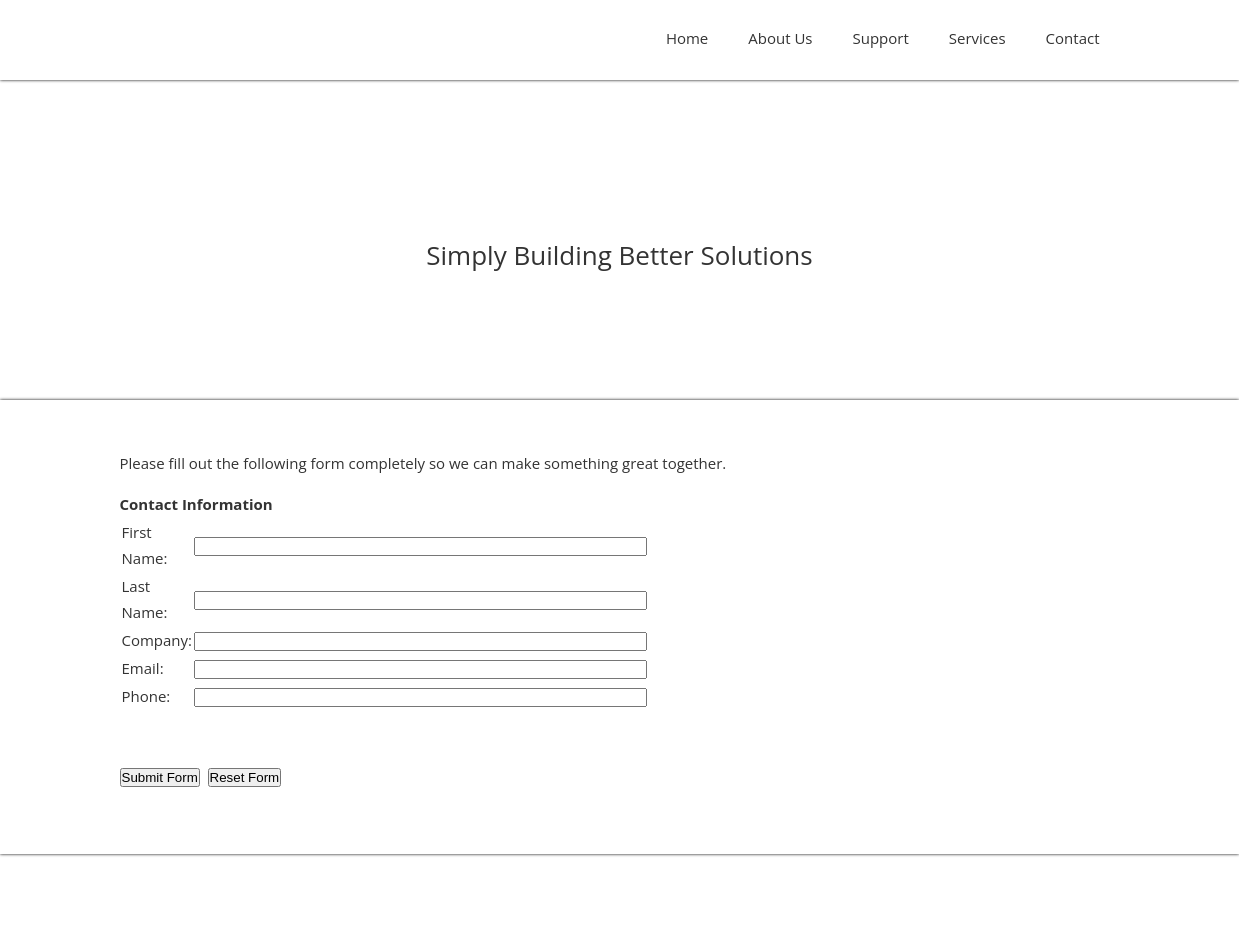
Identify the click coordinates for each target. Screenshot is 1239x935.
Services (977, 38)
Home (687, 38)
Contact (1073, 38)
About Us (780, 38)
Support (881, 38)
